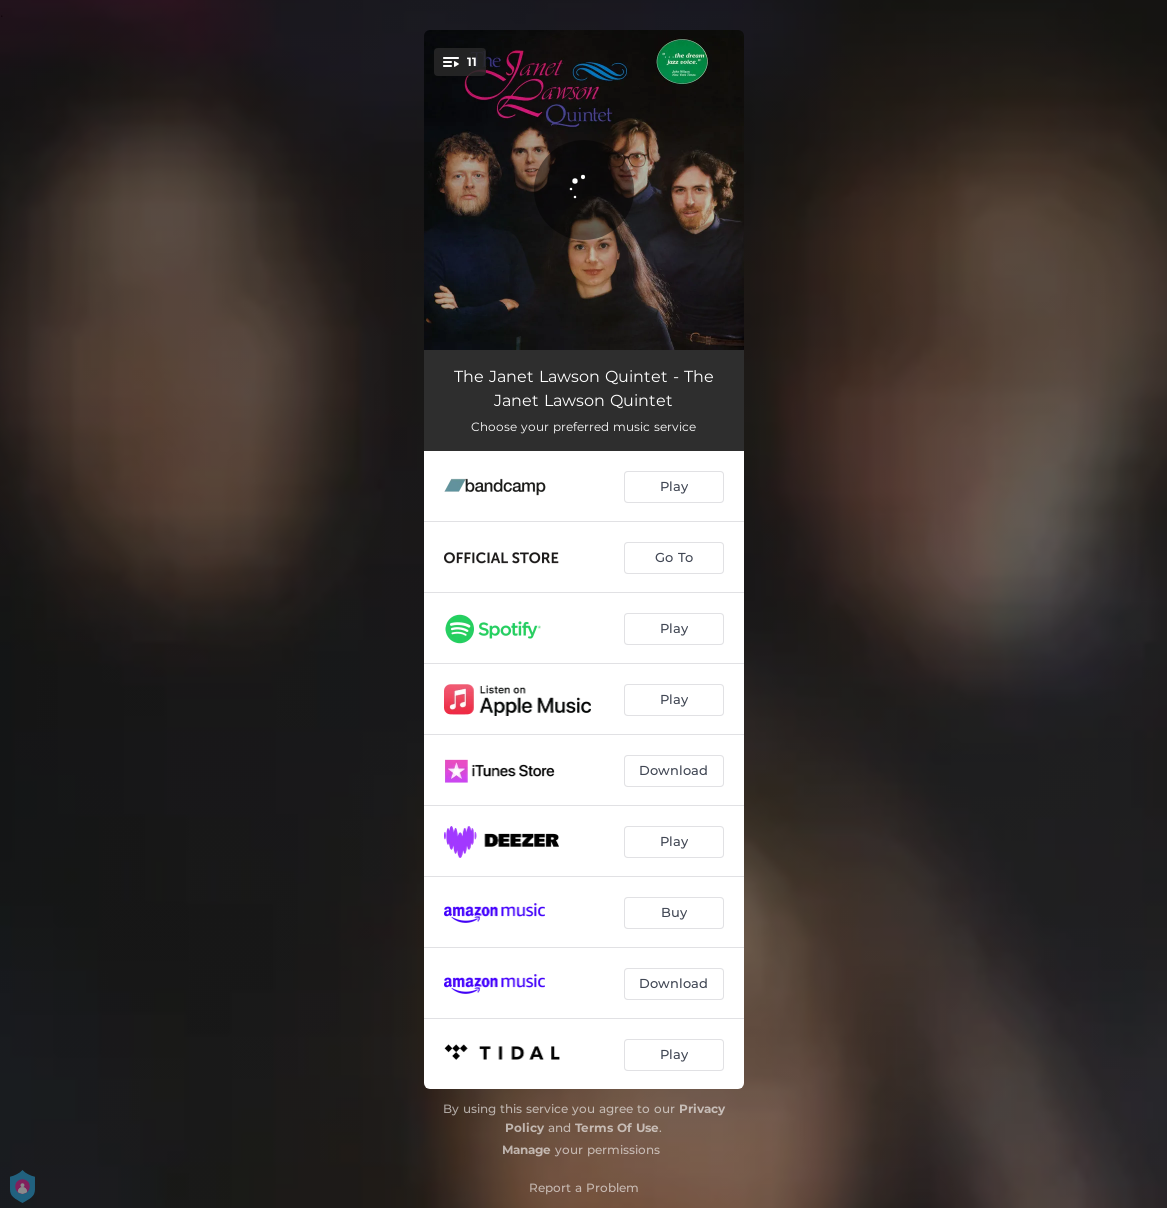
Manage (526, 1149)
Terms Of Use (617, 1127)
